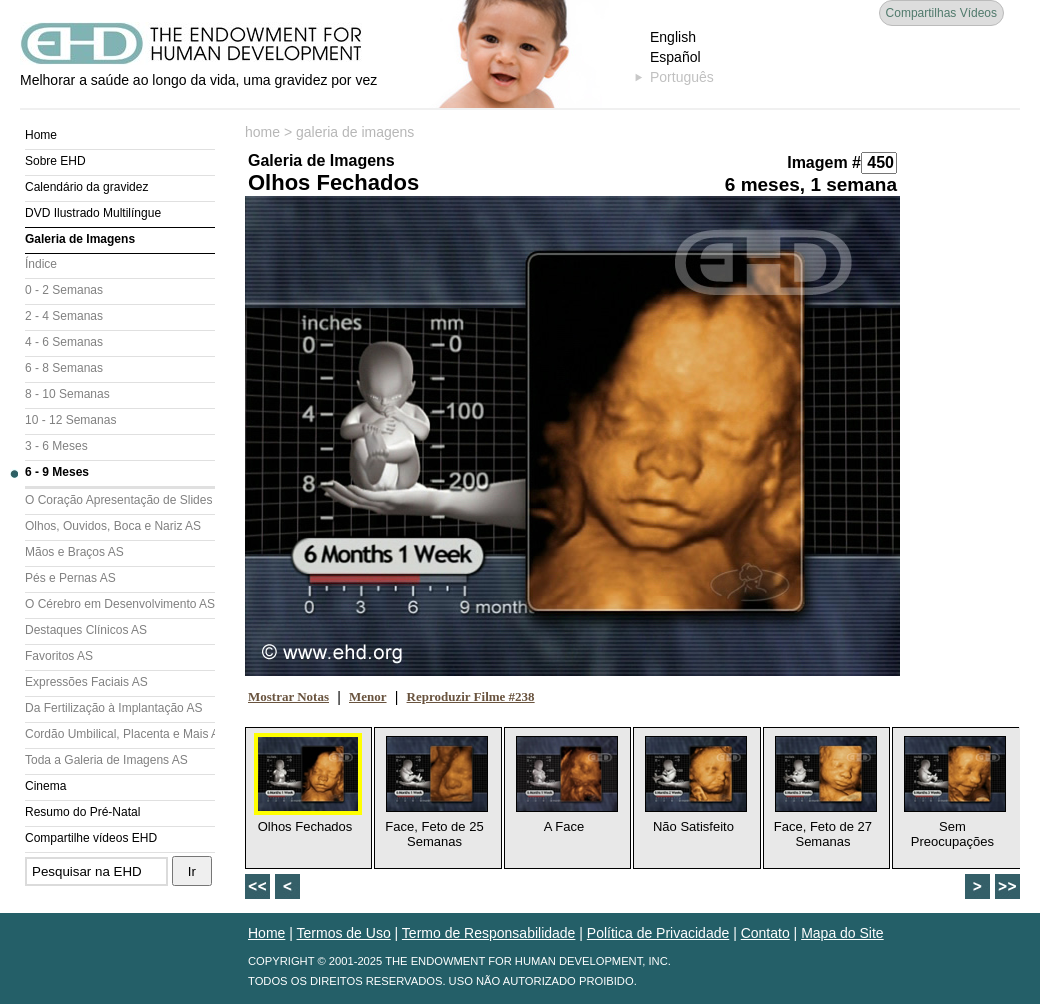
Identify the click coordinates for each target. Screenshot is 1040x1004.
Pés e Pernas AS (70, 578)
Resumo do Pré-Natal (82, 812)
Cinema (45, 786)
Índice (41, 264)
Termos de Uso (344, 933)
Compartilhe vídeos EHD (91, 838)
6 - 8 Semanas (64, 368)
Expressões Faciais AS (86, 682)
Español (675, 57)
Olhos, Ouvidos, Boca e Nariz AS (113, 526)
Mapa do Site (842, 933)
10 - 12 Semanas (70, 420)
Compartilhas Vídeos (941, 13)
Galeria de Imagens (80, 239)
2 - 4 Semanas (64, 316)
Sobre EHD (55, 161)
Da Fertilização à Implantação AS (113, 708)
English (673, 37)
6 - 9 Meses (57, 472)
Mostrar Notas (288, 696)
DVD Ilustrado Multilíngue (93, 213)
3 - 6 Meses (56, 446)
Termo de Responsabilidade (489, 933)
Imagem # (824, 162)
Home (41, 135)
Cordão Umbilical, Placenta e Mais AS (120, 734)
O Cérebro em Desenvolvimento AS (120, 604)
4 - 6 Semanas (64, 342)
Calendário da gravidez (86, 187)
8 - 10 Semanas (67, 394)
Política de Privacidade (658, 933)
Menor (368, 696)
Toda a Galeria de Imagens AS (106, 760)
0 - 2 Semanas (64, 290)
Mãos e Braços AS (74, 552)
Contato (765, 933)
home (262, 132)
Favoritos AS (59, 656)
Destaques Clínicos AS (86, 630)
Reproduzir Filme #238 (471, 696)
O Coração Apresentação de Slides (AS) (120, 500)
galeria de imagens (355, 132)
